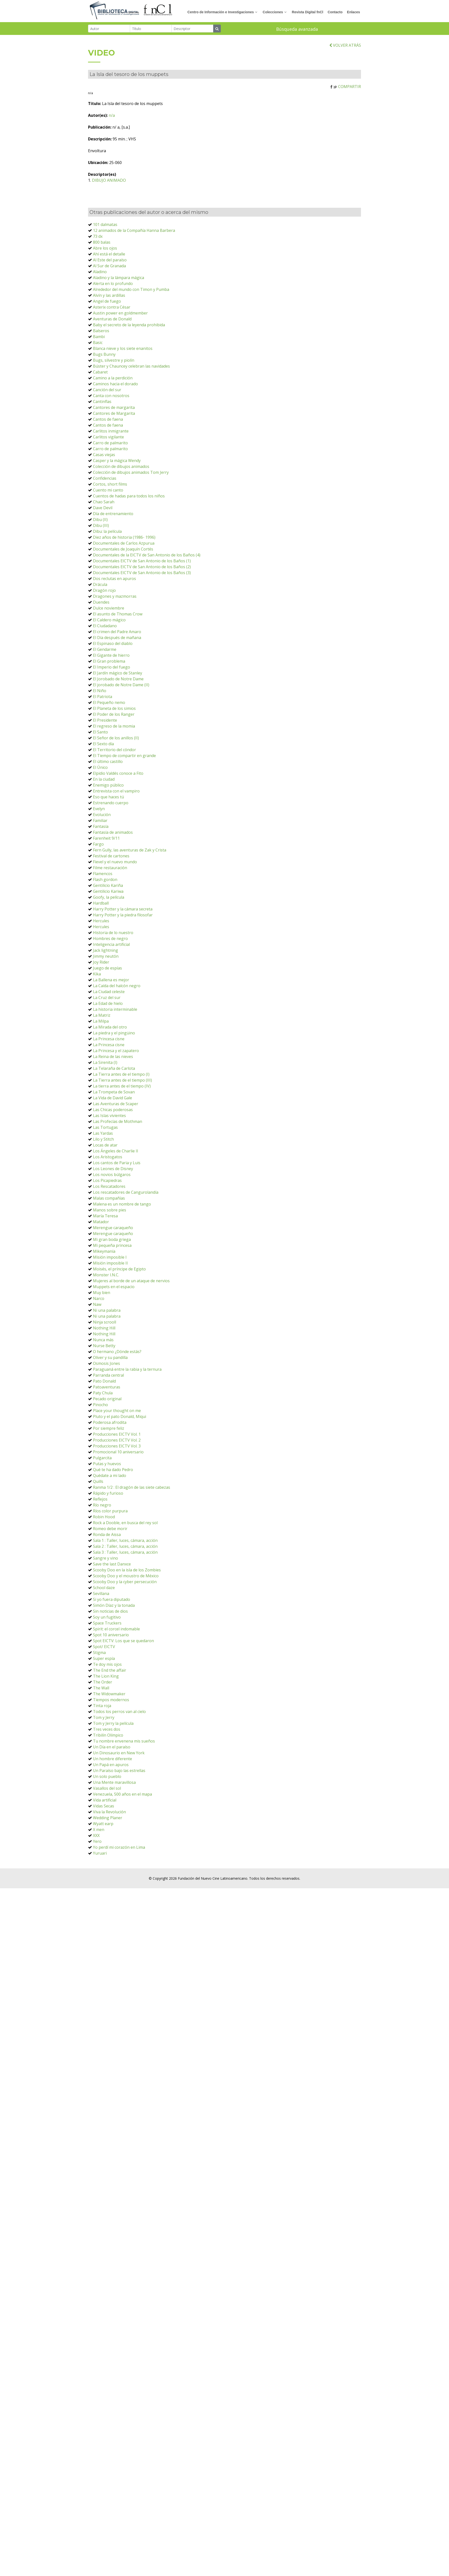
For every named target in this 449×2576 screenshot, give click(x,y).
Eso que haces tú (108, 859)
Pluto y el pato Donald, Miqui (119, 1478)
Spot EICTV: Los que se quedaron (123, 1702)
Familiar (100, 882)
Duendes (101, 664)
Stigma (99, 1714)
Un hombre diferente (112, 1820)
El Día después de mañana (117, 699)
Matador (101, 1283)
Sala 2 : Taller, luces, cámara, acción (125, 1608)
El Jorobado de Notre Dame (118, 741)
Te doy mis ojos (107, 1726)
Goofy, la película (108, 959)
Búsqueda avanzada (297, 29)
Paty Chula (103, 1455)
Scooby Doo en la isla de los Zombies (127, 1632)
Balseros (101, 392)
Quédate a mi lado (109, 1537)
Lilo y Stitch (103, 1201)
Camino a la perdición (113, 440)
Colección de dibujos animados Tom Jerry (131, 534)
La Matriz (101, 1077)
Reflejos (100, 1561)
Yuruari (100, 1915)
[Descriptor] (192, 29)
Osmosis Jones (106, 1425)
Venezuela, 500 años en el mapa (122, 1856)
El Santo (100, 794)
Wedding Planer (107, 1879)
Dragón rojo (104, 652)
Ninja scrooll (104, 1384)
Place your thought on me (117, 1472)
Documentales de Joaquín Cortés (123, 611)
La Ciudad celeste (109, 1053)
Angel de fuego (107, 363)
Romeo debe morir (110, 1590)
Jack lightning (105, 1012)
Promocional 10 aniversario (118, 1514)
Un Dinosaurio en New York (119, 1814)
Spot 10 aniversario (111, 1696)
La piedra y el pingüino (114, 1095)
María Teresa (105, 1278)
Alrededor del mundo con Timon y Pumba (131, 351)
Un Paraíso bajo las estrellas (119, 1832)
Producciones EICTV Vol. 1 (117, 1496)
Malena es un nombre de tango (122, 1266)
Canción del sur (107, 451)
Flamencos (102, 935)
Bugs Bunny (104, 416)
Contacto (335, 12)
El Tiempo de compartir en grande (124, 817)
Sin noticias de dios (110, 1673)
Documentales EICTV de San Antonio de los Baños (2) (142, 628)
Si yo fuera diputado (111, 1661)
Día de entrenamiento (113, 575)
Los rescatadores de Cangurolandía (125, 1254)
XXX (96, 1897)
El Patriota (102, 758)
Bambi (99, 398)
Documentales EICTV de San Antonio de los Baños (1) (142, 622)
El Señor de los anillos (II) (116, 800)
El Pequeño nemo (109, 764)
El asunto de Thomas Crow (117, 676)
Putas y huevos (107, 1525)
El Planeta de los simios (114, 770)
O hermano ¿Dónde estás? (117, 1413)
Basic (98, 404)
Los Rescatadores (109, 1248)
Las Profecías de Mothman (117, 1183)
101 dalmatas (105, 286)
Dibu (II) (100, 581)
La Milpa (101, 1083)
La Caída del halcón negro (116, 1047)
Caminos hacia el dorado (115, 445)
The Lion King (106, 1738)
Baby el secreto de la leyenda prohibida (129, 386)
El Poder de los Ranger (114, 776)
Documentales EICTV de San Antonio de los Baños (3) (142, 634)
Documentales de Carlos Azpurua (123, 605)
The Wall (101, 1750)
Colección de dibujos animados (121, 528)
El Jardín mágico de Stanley (117, 735)
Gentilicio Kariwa (108, 953)
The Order (102, 1744)
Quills (98, 1543)
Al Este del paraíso (110, 322)
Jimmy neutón (106, 1018)
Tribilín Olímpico (108, 1797)
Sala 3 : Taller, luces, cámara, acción (125, 1614)
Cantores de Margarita (114, 475)
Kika (97, 1036)
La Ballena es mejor (111, 1041)
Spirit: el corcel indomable (116, 1691)
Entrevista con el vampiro (116, 853)
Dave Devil (102, 569)
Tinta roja (102, 1767)
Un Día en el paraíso (111, 1809)
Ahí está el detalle (109, 316)
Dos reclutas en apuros (114, 640)
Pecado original (107, 1460)
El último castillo (108, 823)
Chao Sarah (103, 563)
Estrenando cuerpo (110, 864)
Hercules (101, 982)
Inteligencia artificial (111, 1006)
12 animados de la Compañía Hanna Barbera (134, 292)
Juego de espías (107, 1030)
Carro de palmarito (110, 504)
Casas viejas (104, 516)
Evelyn (99, 870)
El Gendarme (104, 711)
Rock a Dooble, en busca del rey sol (125, 1584)
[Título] (151, 29)
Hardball (101, 965)
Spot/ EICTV (104, 1708)
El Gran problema (109, 723)
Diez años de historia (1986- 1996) (124, 599)
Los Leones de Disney (113, 1230)
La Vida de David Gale (112, 1159)
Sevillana (101, 1655)
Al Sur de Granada (109, 327)
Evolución (102, 876)
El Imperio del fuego (111, 729)
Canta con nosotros (111, 457)
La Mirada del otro (110, 1089)
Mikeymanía (104, 1313)
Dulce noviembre (108, 670)
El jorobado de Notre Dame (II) (121, 746)
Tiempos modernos (111, 1761)
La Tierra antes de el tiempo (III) (122, 1142)
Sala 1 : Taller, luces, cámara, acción (125, 1602)
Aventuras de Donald (112, 381)
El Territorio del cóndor (114, 811)
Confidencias (104, 540)
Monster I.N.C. (106, 1337)
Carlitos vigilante (108, 499)
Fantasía (100, 888)
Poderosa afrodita (109, 1484)
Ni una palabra (106, 1372)
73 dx (98, 298)
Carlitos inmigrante (111, 493)
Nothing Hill (104, 1390)
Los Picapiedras (107, 1242)
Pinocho (100, 1466)
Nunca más (103, 1401)
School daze (104, 1649)
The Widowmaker (109, 1755)
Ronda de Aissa (107, 1596)
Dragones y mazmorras (114, 658)
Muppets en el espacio (114, 1348)
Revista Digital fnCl (307, 12)
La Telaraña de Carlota (114, 1130)
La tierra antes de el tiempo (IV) (122, 1148)
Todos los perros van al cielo (119, 1773)
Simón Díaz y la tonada (114, 1667)
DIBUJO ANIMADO (148, 242)
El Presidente (105, 782)
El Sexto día (103, 805)
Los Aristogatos (107, 1218)
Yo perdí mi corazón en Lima (119, 1909)
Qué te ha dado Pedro (113, 1531)
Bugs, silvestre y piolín (113, 422)
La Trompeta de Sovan (114, 1154)
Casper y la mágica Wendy (117, 522)
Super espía (104, 1720)
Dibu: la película (107, 593)
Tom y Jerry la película (113, 1785)
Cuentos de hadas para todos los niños (129, 558)
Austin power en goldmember (120, 375)
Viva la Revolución (109, 1873)
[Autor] (109, 29)
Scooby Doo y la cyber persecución (125, 1643)
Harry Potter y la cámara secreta (122, 971)
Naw (97, 1366)
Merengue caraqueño (113, 1289)
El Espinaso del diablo (113, 705)
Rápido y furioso (108, 1555)
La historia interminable (115, 1071)
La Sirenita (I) (105, 1124)
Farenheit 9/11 (106, 900)
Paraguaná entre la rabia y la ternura (127, 1431)
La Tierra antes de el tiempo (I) (121, 1136)
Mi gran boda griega (112, 1301)
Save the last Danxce (112, 1626)
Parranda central (108, 1437)
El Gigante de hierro (111, 717)
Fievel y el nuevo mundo (115, 923)
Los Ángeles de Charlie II (115, 1213)
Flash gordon (105, 941)
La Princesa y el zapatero (116, 1112)
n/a (151, 177)
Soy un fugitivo (107, 1679)
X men (98, 1891)
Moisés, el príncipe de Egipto (119, 1331)
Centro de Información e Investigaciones (220, 12)
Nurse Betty (104, 1407)
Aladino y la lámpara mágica (118, 339)
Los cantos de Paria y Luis (116, 1224)
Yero (97, 1903)
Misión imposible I (110, 1319)
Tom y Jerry (103, 1779)
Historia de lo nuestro (113, 994)
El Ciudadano (105, 687)
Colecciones (273, 12)
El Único (100, 829)
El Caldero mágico (109, 682)
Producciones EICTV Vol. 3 (117, 1508)
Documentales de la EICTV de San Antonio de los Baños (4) (146, 617)
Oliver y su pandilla (110, 1419)
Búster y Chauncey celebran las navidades (131, 428)
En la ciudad (104, 841)
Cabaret (100, 434)
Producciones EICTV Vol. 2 (117, 1502)
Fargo (98, 906)
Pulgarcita (102, 1519)
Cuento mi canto (108, 552)
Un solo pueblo (107, 1838)
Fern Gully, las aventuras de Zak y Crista (129, 912)
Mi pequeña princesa (112, 1307)
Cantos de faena (108, 481)
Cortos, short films (110, 546)
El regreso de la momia (114, 788)
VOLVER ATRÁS (345, 107)
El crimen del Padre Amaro (117, 693)
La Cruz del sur (106, 1059)
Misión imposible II (110, 1325)
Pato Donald (104, 1443)
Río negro (102, 1567)
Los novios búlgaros (112, 1236)
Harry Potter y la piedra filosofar (123, 977)
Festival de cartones (111, 918)
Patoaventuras (106, 1449)
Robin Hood (104, 1578)
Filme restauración (110, 929)
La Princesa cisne (108, 1100)
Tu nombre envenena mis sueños (124, 1803)
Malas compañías (109, 1260)
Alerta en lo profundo (113, 345)
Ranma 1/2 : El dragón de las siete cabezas (131, 1549)
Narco (98, 1360)
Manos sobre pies (109, 1272)
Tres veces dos (106, 1791)
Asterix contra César (111, 369)
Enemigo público (108, 847)
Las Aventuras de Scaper (115, 1165)
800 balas (101, 304)
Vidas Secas (103, 1868)
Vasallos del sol (107, 1850)
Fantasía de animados (113, 894)
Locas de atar (105, 1207)
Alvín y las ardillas (109, 357)
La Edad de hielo (108, 1065)
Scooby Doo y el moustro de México (126, 1637)
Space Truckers (107, 1685)
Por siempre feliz (108, 1490)
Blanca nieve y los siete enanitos (122, 410)
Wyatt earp (103, 1885)
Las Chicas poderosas (113, 1171)
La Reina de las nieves (113, 1118)
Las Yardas (103, 1195)
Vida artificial (104, 1862)
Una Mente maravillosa (114, 1844)
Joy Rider (101, 1024)
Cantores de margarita (114, 469)
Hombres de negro (110, 1000)
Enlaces (353, 12)
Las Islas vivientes (109, 1177)
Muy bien (101, 1354)
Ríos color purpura (110, 1573)
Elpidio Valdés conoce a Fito (118, 835)
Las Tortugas (105, 1189)
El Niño (99, 752)
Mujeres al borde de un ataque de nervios (131, 1342)
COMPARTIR (345, 148)
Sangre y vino (105, 1620)
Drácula (100, 646)
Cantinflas (102, 463)
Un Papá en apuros (111, 1826)
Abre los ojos (105, 310)
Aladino (100, 333)
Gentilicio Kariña (108, 947)
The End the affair (109, 1732)
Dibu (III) (101, 587)
